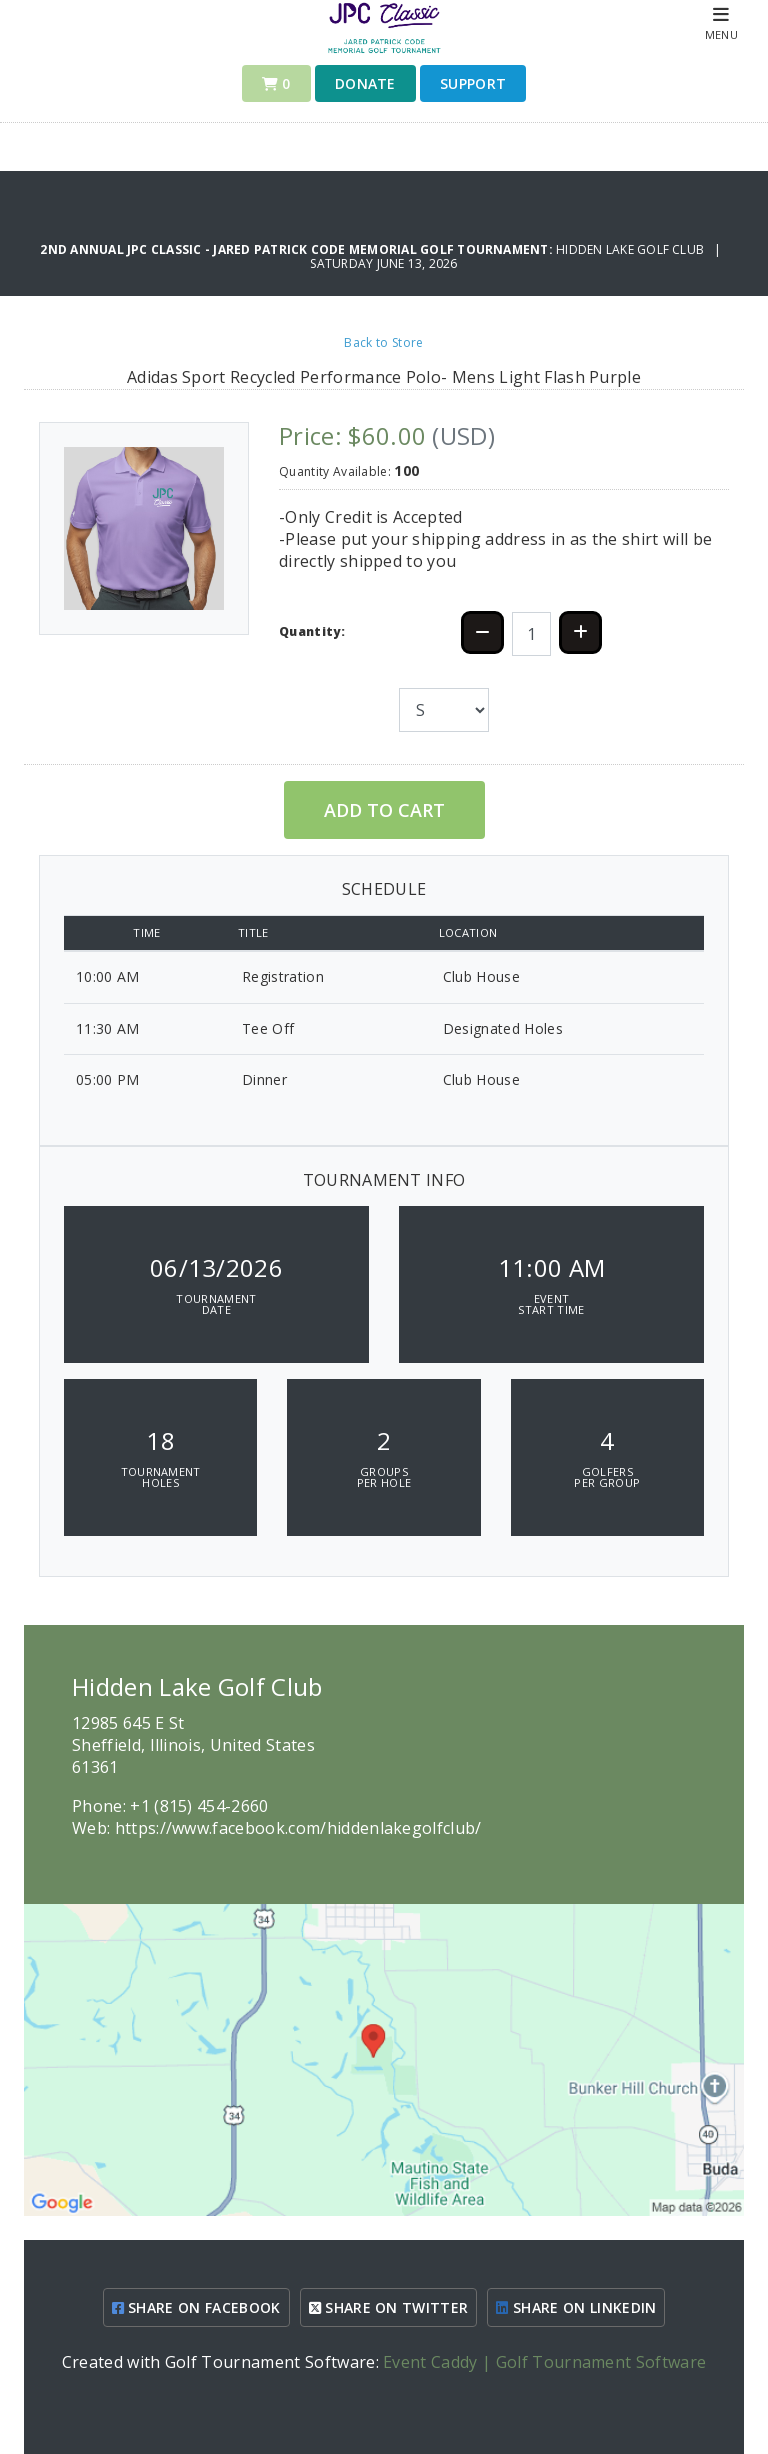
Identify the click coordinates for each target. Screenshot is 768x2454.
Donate (365, 83)
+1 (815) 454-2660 (199, 1806)
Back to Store (383, 342)
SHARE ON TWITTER (389, 2307)
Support (473, 83)
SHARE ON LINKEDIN (576, 2307)
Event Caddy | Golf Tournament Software (544, 2362)
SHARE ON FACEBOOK (196, 2307)
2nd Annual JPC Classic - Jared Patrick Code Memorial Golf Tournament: (298, 249)
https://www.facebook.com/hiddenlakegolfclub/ (298, 1828)
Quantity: (312, 631)
